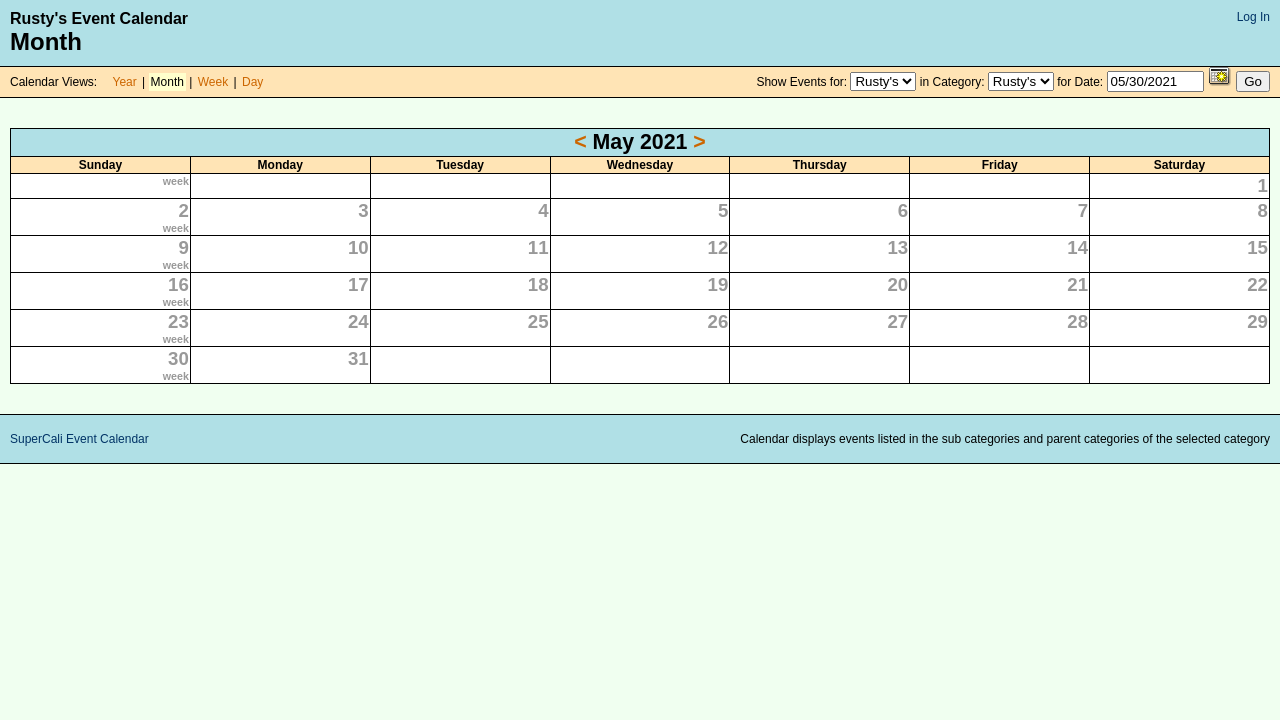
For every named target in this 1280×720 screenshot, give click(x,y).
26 (718, 321)
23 (178, 321)
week (176, 181)
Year (125, 82)
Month (167, 82)
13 (897, 247)
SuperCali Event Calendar (79, 439)
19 (718, 284)
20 (897, 284)
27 (897, 321)
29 (1257, 321)
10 (358, 247)
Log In (1253, 17)
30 (178, 358)
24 (358, 321)
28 (1077, 321)
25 (538, 321)
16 (178, 284)
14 (1077, 247)
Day (252, 82)
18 (538, 284)
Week (213, 82)
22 (1257, 284)
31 (358, 358)
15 (1257, 247)
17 (358, 284)
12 (718, 247)
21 (1077, 284)
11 (538, 247)
